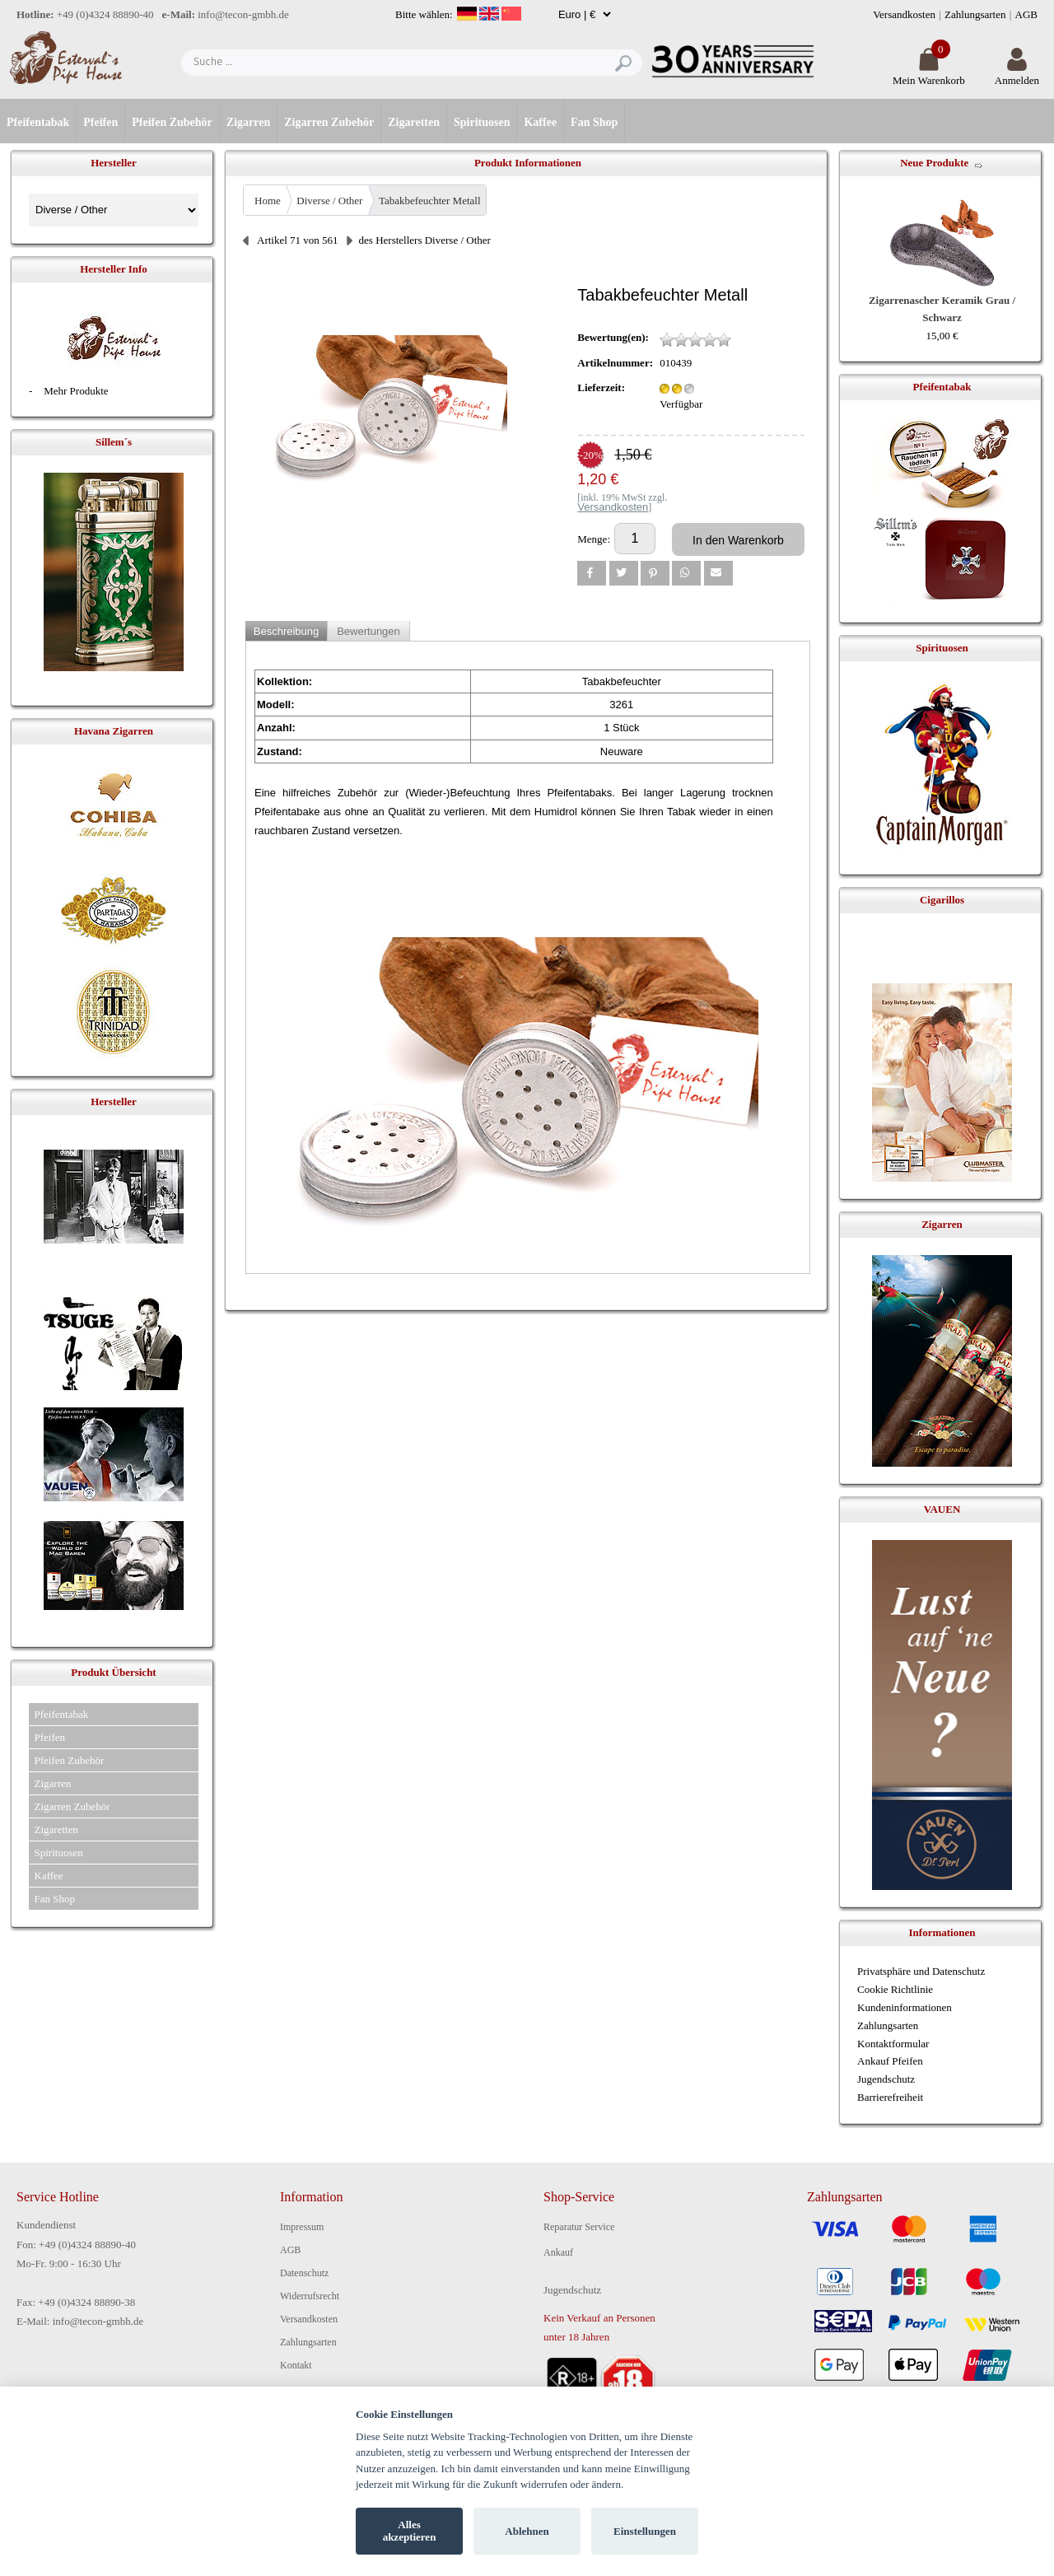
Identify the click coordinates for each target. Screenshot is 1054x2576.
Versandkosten (904, 14)
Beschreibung (286, 631)
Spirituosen (482, 122)
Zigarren (248, 122)
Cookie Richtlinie (895, 1989)
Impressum (302, 2227)
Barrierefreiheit (890, 2097)
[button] (591, 573)
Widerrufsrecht (309, 2296)
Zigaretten (414, 122)
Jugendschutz (886, 2079)
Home (267, 200)
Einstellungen (644, 2531)
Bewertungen (368, 631)
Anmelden (1017, 73)
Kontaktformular (893, 2043)
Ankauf (558, 2252)
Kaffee (540, 122)
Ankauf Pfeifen (890, 2061)
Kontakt (296, 2365)
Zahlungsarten (974, 14)
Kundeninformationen (904, 2007)
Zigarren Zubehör (329, 122)
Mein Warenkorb (929, 73)
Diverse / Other (329, 200)
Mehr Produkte (76, 391)
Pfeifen (100, 122)
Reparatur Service (578, 2227)
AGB (1026, 14)
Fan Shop (594, 122)
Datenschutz (304, 2273)
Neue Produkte (934, 162)
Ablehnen (526, 2531)
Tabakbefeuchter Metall (430, 200)
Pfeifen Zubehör (172, 122)
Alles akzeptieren (409, 2531)
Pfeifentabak (38, 122)
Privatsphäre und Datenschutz (921, 1971)
